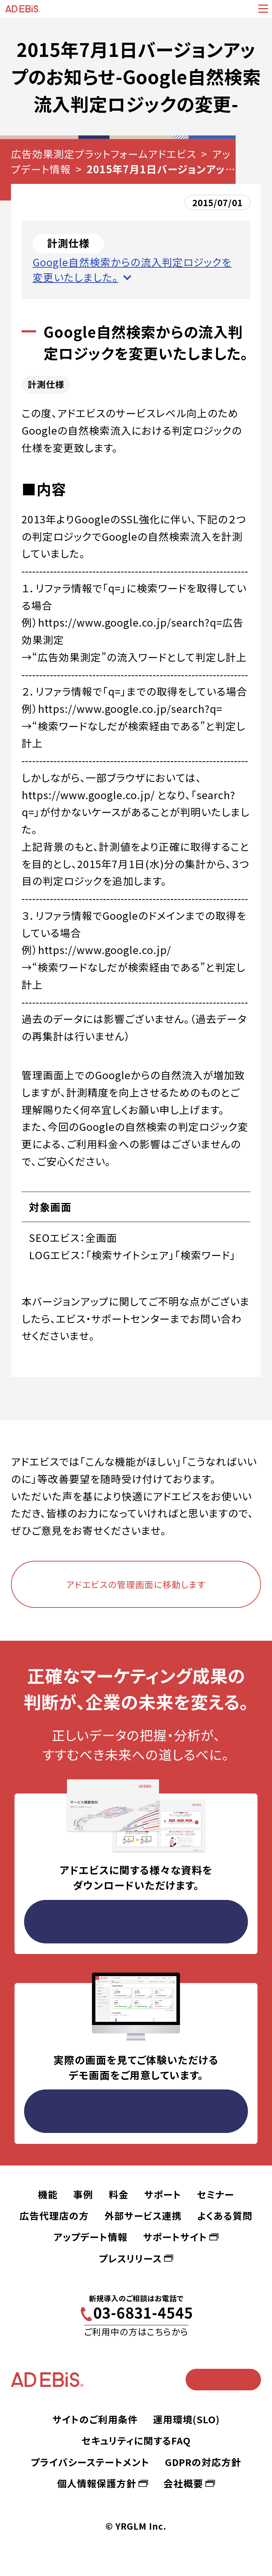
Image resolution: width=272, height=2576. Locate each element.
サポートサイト (175, 2237)
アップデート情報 (90, 2237)
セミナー (215, 2194)
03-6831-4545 (143, 2312)
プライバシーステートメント (90, 2462)
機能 (48, 2194)
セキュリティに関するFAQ (136, 2440)
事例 (83, 2194)
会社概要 (183, 2483)
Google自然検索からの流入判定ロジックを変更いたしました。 (132, 269)
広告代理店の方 (54, 2215)
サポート (162, 2194)
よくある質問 (225, 2215)
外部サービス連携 (143, 2215)
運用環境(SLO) (186, 2419)
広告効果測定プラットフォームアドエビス (103, 153)
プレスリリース (130, 2258)
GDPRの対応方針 (203, 2462)
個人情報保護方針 (96, 2483)
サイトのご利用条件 (95, 2419)
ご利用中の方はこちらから (136, 2331)
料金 (119, 2194)
